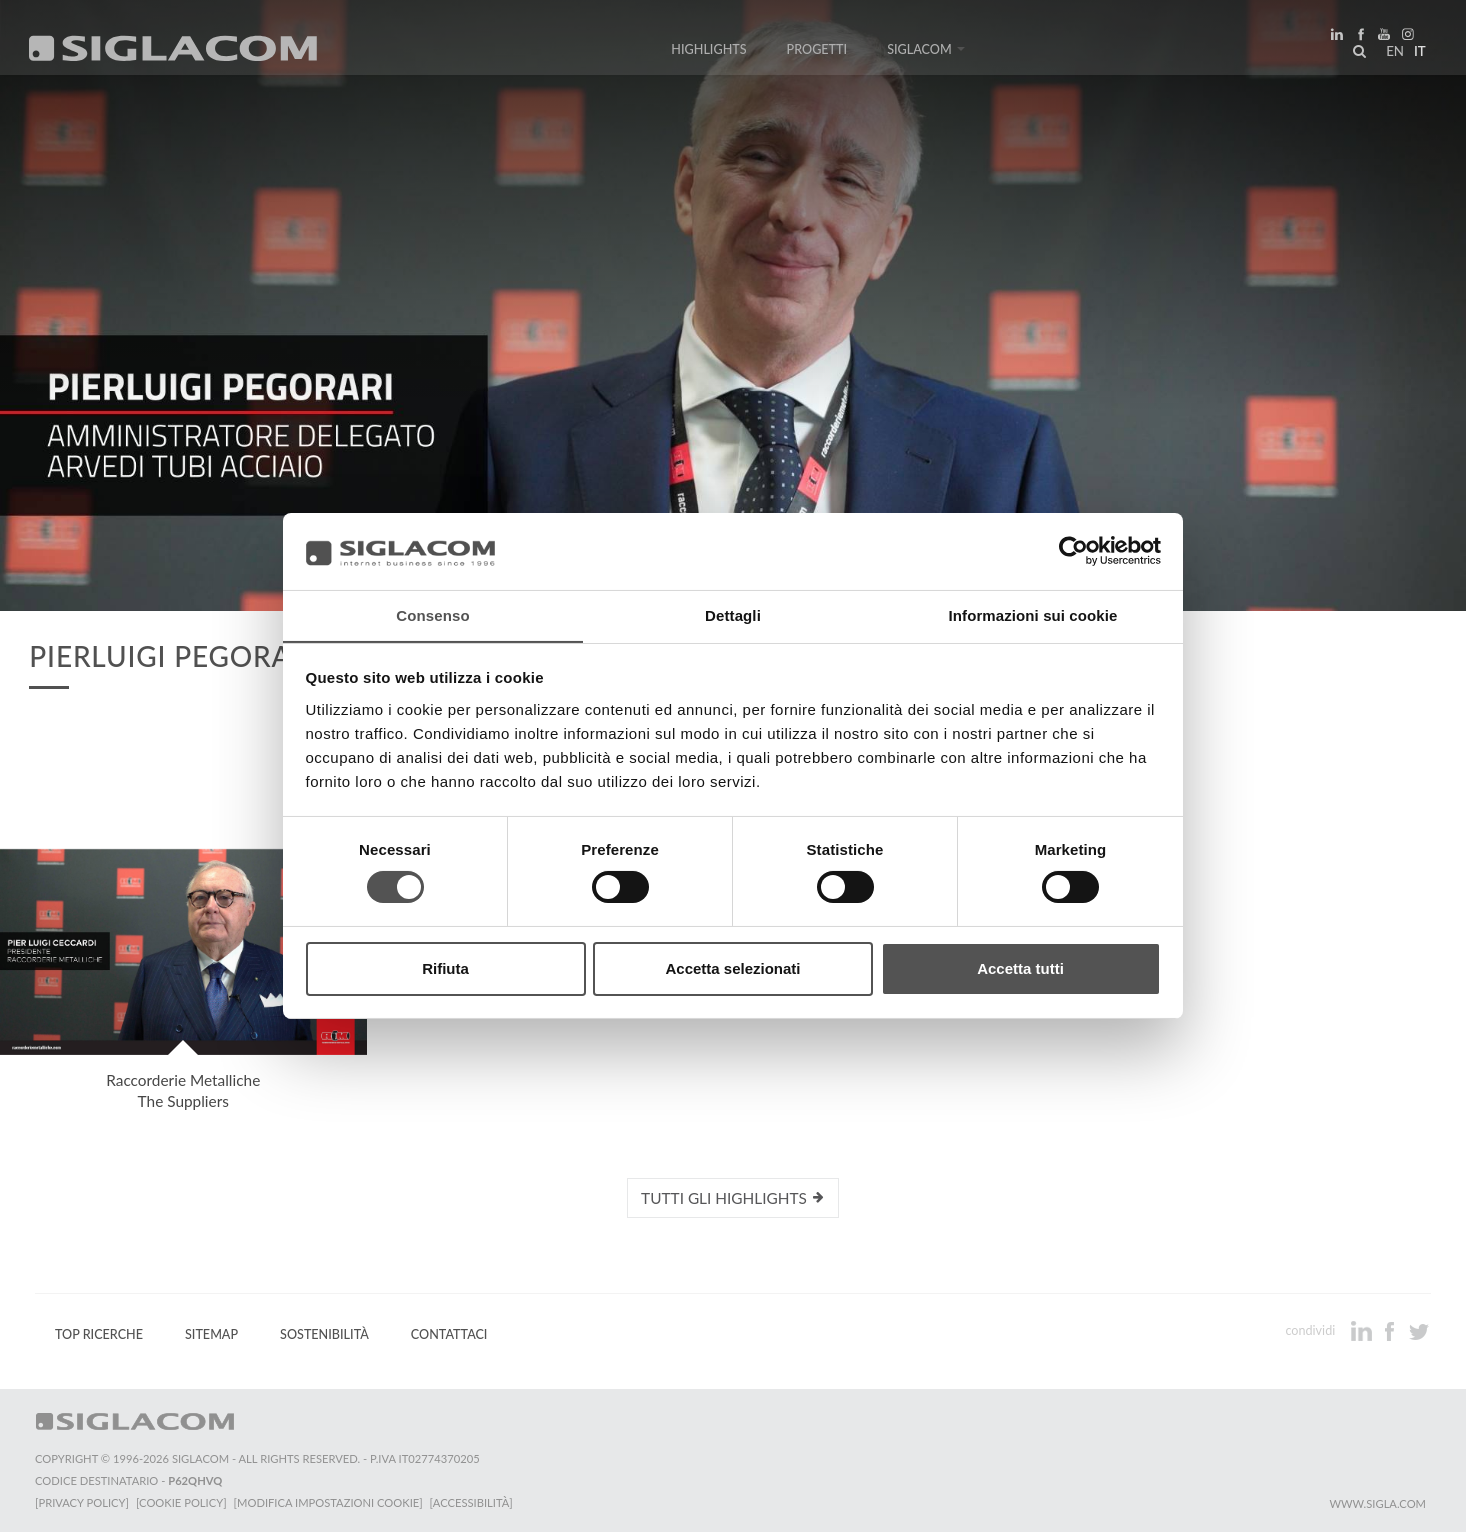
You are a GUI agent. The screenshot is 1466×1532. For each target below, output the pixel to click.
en (1392, 54)
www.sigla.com (1377, 1503)
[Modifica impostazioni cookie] (330, 1502)
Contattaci (449, 1334)
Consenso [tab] (432, 614)
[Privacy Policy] (82, 1502)
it (1417, 54)
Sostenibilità (324, 1334)
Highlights (708, 52)
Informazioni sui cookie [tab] (1033, 614)
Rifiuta (445, 968)
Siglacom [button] (926, 52)
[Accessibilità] (474, 1502)
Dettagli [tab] (733, 614)
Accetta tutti (1020, 968)
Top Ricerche (99, 1334)
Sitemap (211, 1334)
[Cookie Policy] (182, 1502)
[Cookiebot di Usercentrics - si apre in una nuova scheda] (1073, 551)
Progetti (817, 52)
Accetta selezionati (732, 968)
